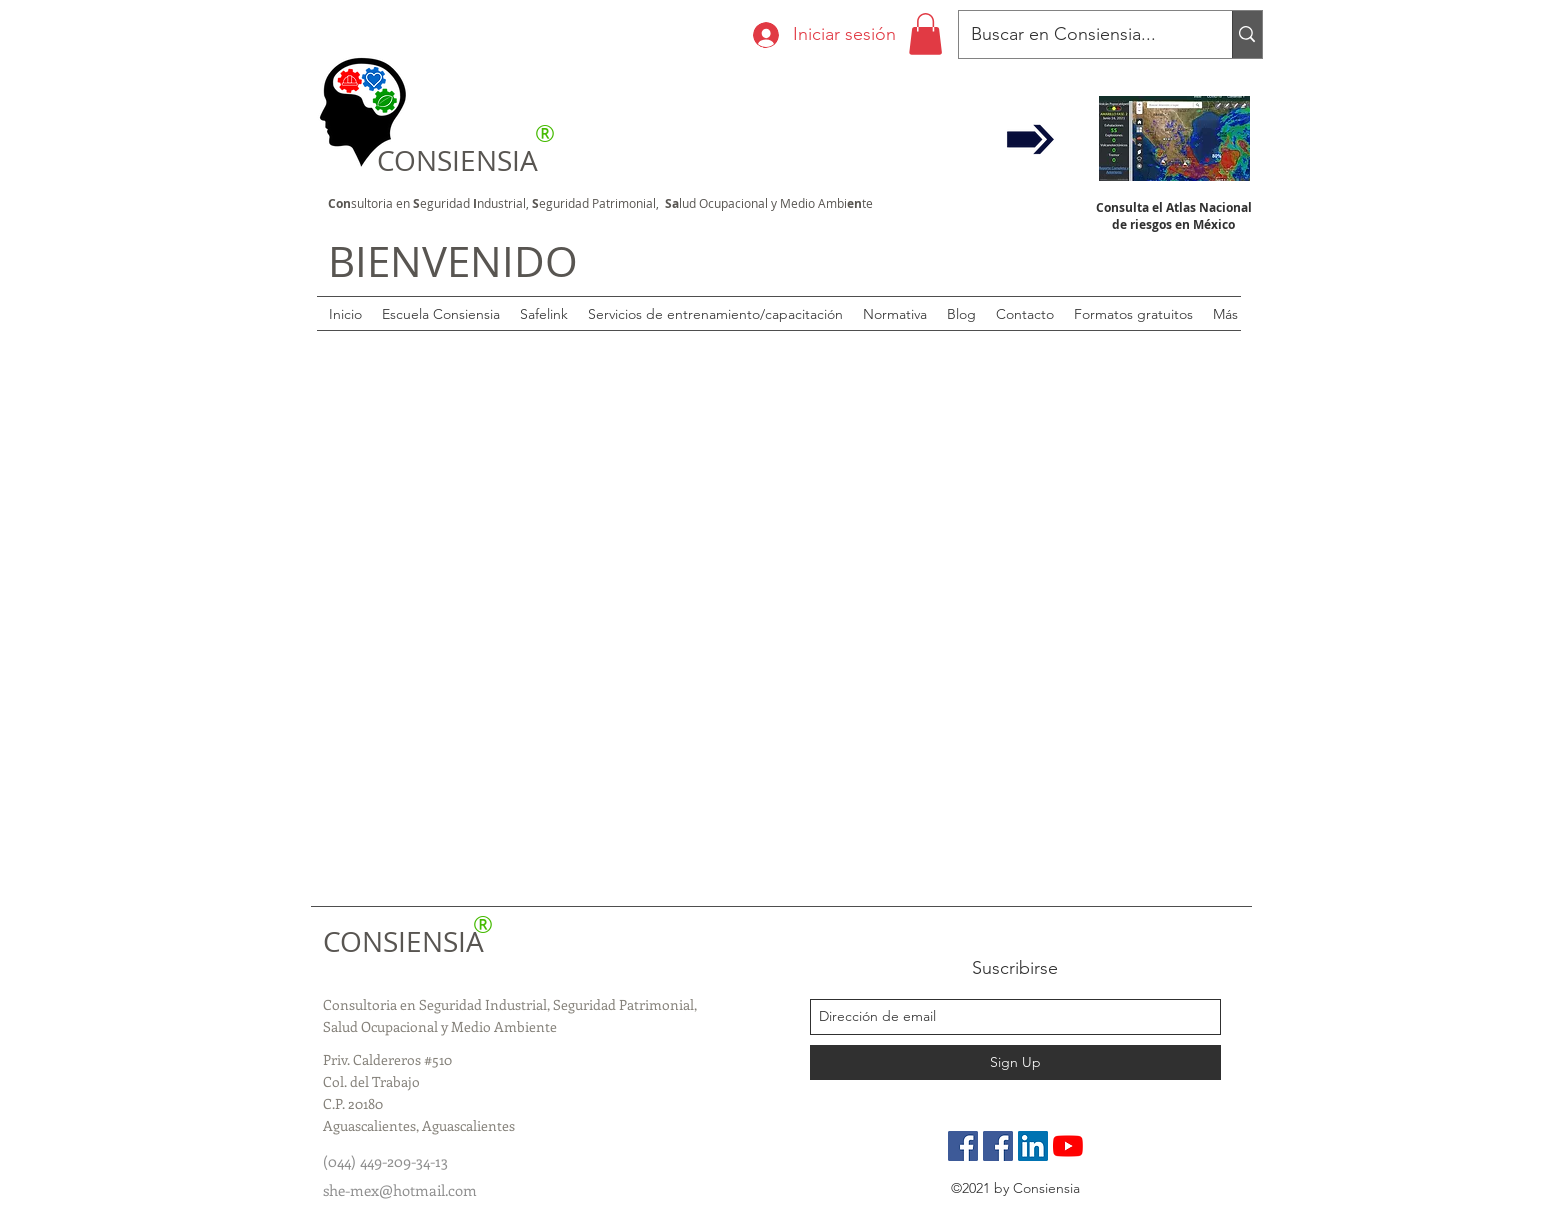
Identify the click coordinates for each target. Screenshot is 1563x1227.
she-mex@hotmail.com (400, 1190)
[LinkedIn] (1033, 1146)
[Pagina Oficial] (963, 1146)
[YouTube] (1068, 1146)
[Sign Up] (1015, 1062)
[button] (925, 34)
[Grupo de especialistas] (998, 1146)
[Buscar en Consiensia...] (1081, 35)
